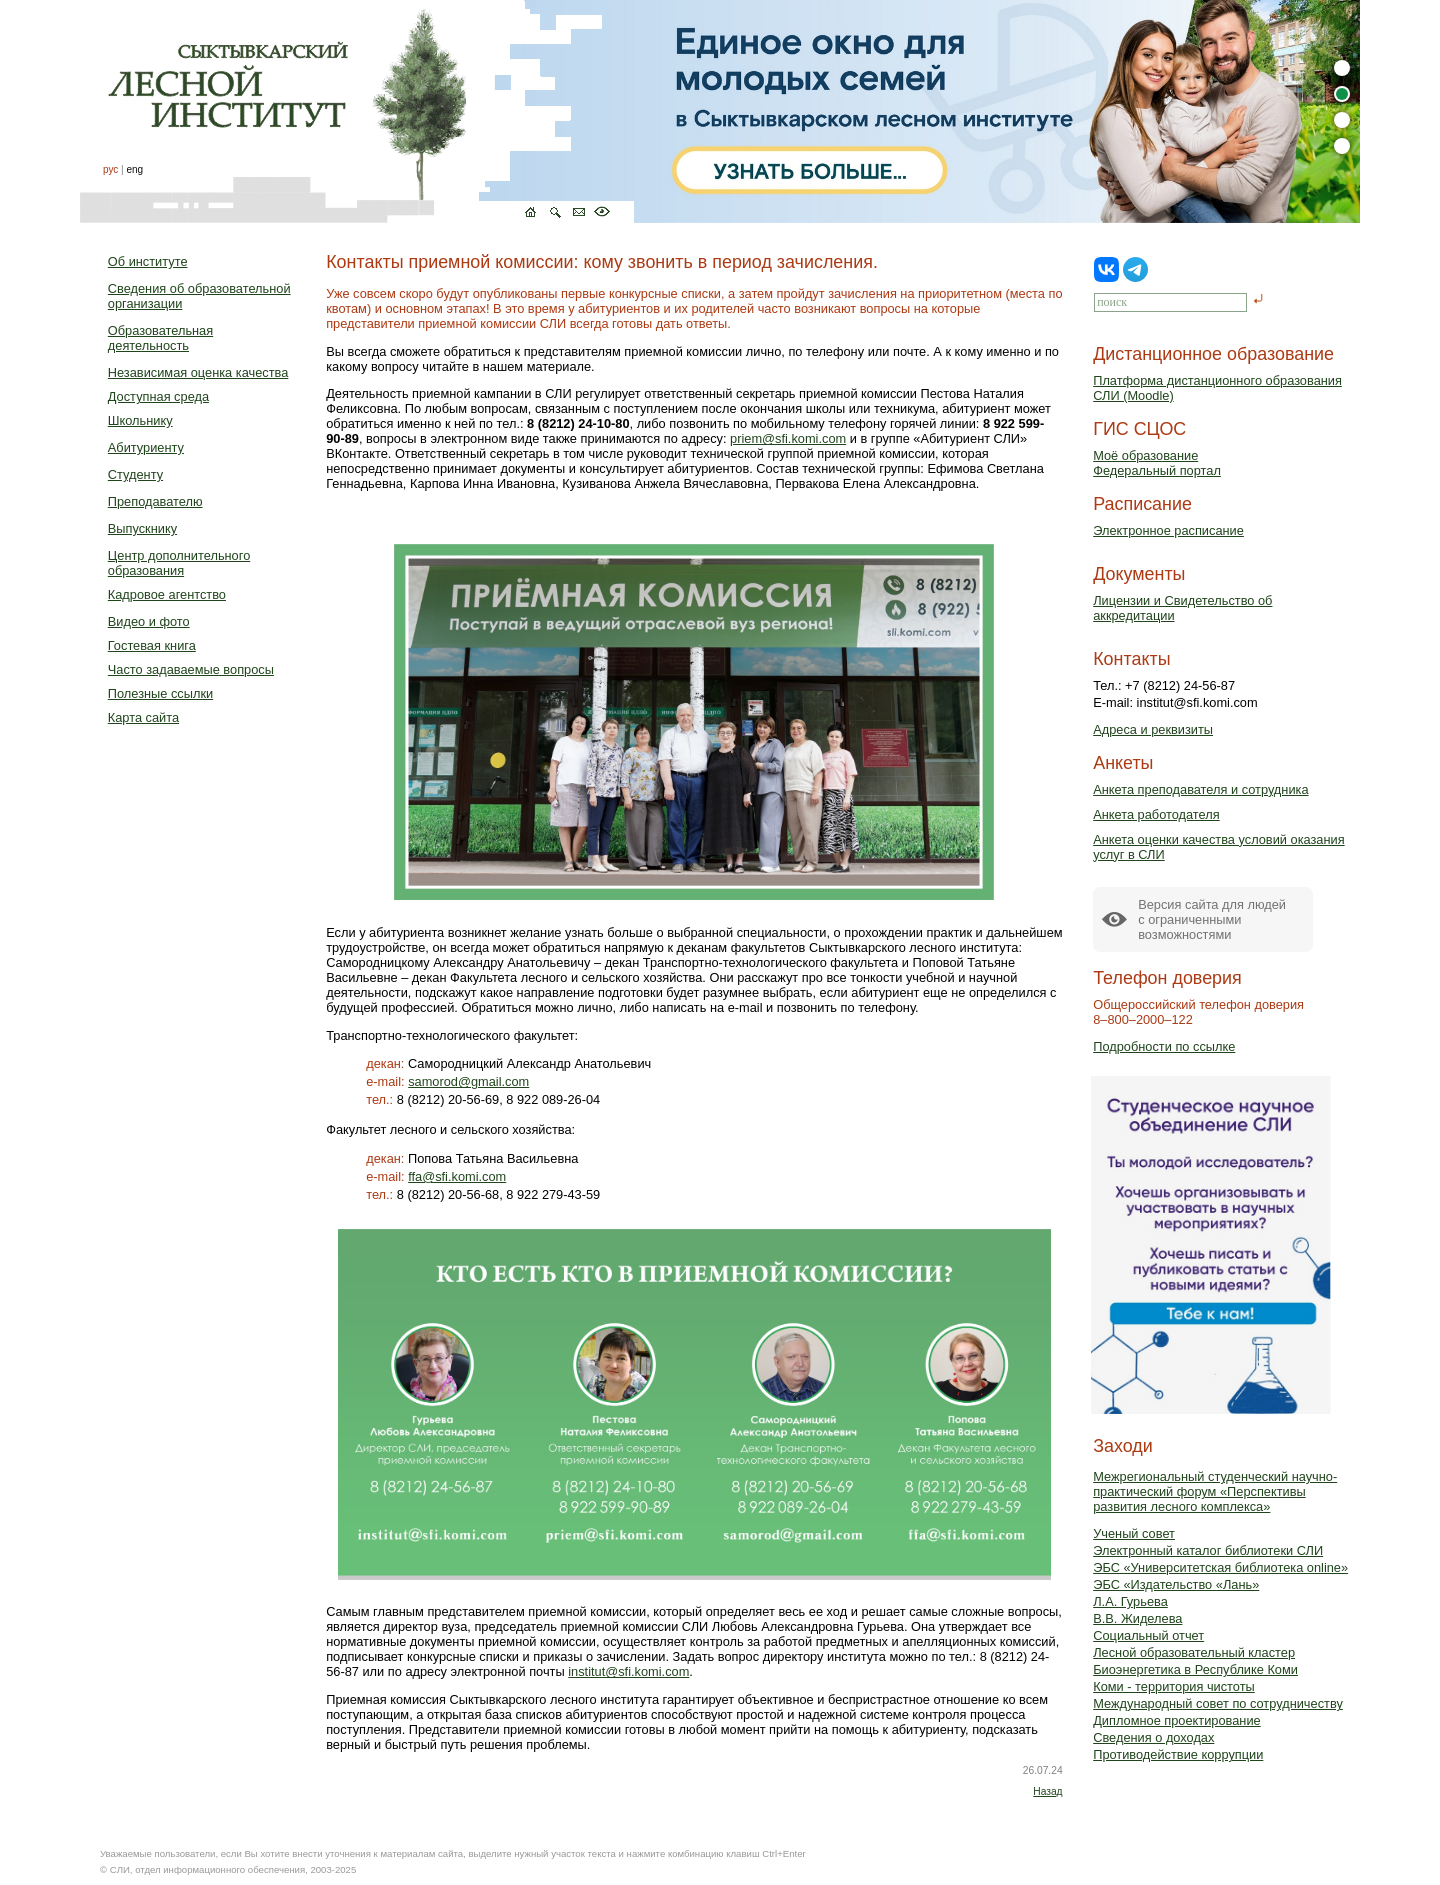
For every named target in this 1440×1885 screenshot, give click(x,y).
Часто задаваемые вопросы (191, 669)
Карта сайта (143, 717)
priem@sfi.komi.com (788, 438)
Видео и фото (149, 621)
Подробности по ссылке (1164, 1046)
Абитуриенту (146, 447)
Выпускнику (142, 528)
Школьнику (140, 420)
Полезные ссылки (160, 693)
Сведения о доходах (1153, 1737)
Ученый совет (1134, 1533)
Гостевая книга (152, 645)
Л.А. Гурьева (1130, 1601)
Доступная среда (158, 396)
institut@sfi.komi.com (628, 1671)
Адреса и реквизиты (1153, 729)
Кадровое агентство (167, 594)
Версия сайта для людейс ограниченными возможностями (1212, 919)
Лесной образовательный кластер (1194, 1652)
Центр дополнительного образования (179, 563)
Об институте (148, 261)
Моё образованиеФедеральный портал (1157, 463)
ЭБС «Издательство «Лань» (1176, 1584)
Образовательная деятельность (160, 338)
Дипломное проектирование (1177, 1720)
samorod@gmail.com (468, 1081)
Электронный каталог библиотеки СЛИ (1208, 1550)
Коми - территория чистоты (1174, 1686)
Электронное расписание (1168, 530)
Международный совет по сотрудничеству (1218, 1703)
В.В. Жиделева (1137, 1618)
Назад (1047, 1791)
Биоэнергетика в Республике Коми (1195, 1669)
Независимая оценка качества (198, 372)
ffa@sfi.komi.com (457, 1176)
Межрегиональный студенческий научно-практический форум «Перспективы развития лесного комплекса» (1215, 1491)
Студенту (135, 474)
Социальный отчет (1148, 1635)
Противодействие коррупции (1178, 1754)
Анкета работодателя (1156, 814)
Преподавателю (155, 501)
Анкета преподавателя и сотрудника (1200, 789)
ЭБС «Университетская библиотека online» (1220, 1567)
